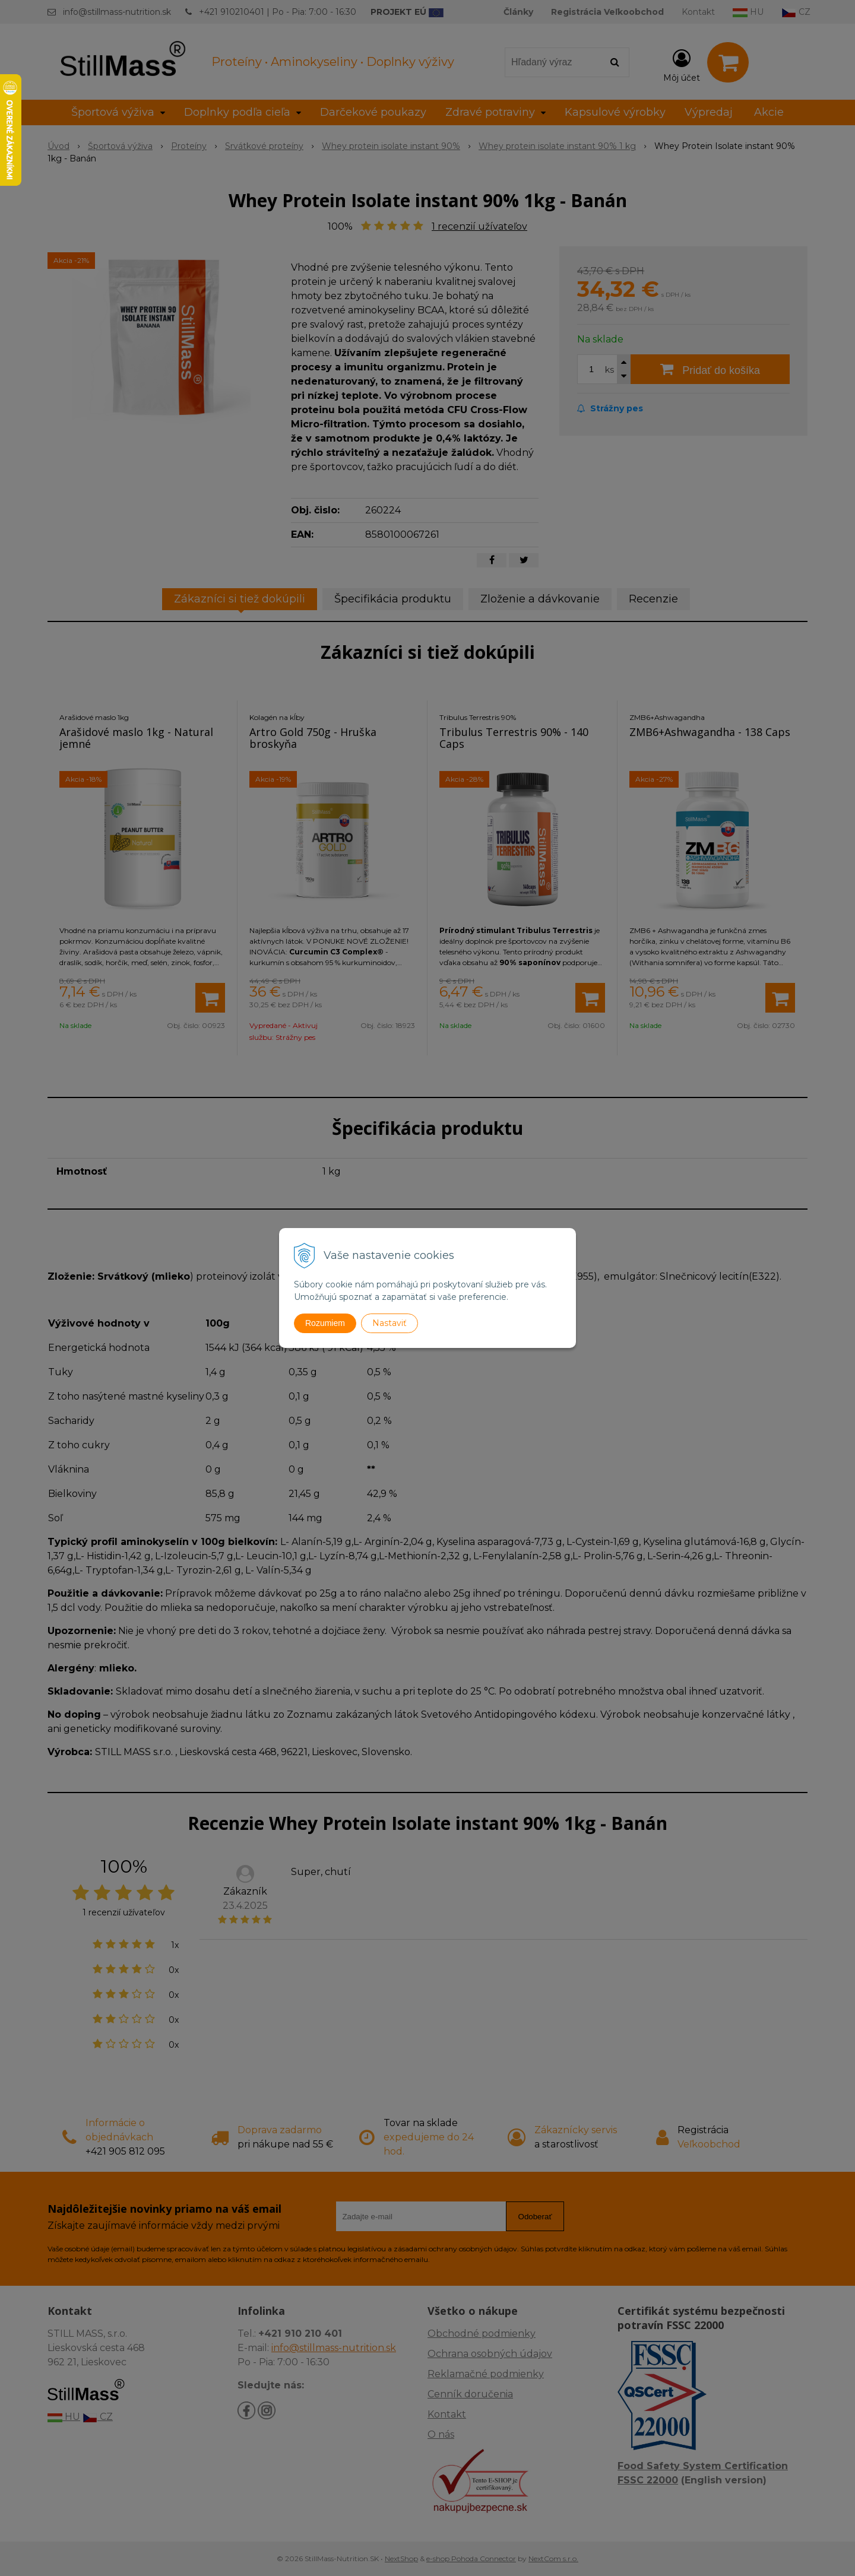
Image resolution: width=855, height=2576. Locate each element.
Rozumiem (325, 1323)
